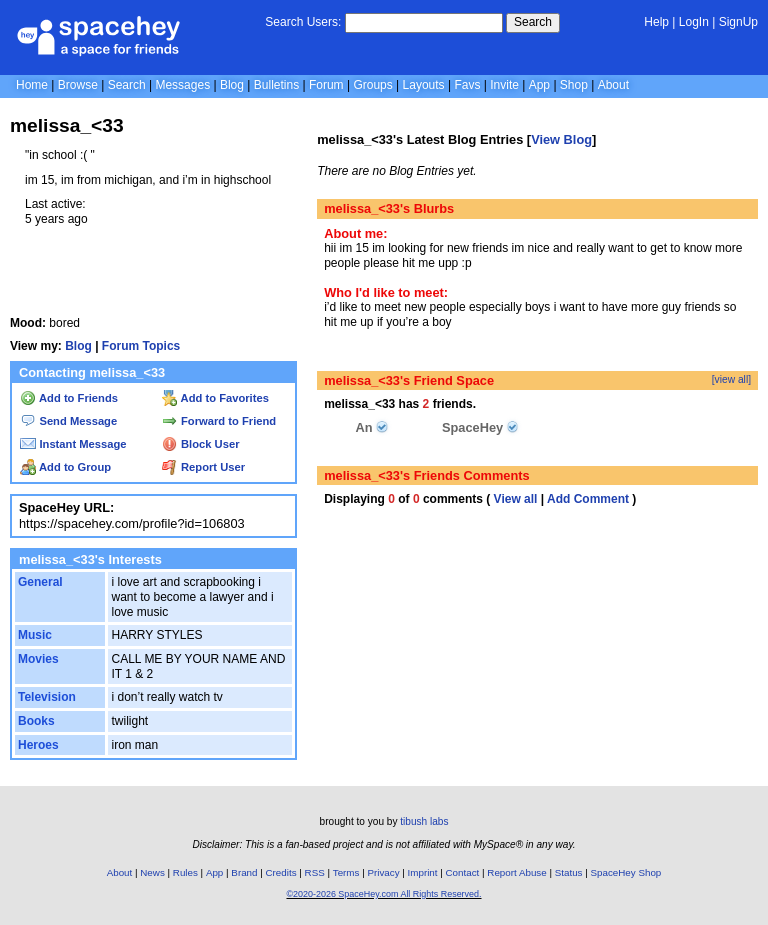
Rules (185, 872)
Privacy (383, 872)
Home (32, 85)
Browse (78, 85)
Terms (346, 872)
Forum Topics (141, 346)
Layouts (424, 85)
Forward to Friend (219, 421)
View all (516, 499)
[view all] (731, 379)
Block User (201, 444)
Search (533, 22)
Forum (326, 85)
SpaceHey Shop (626, 872)
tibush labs (424, 821)
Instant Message (73, 444)
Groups (372, 85)
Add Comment (588, 499)
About (613, 85)
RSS (315, 872)
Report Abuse (516, 872)
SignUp (738, 22)
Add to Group (65, 467)
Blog (232, 85)
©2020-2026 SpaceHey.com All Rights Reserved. (383, 894)
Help (656, 22)
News (152, 872)
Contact (463, 872)
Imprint (423, 872)
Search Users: (303, 22)
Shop (574, 85)
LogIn (694, 22)
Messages (182, 85)
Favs (467, 85)
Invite (504, 85)
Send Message (68, 421)
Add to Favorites (215, 398)
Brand (244, 872)
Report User (203, 467)
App (539, 85)
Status (569, 872)
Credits (281, 872)
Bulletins (276, 85)
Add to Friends (69, 398)
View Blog (561, 139)
